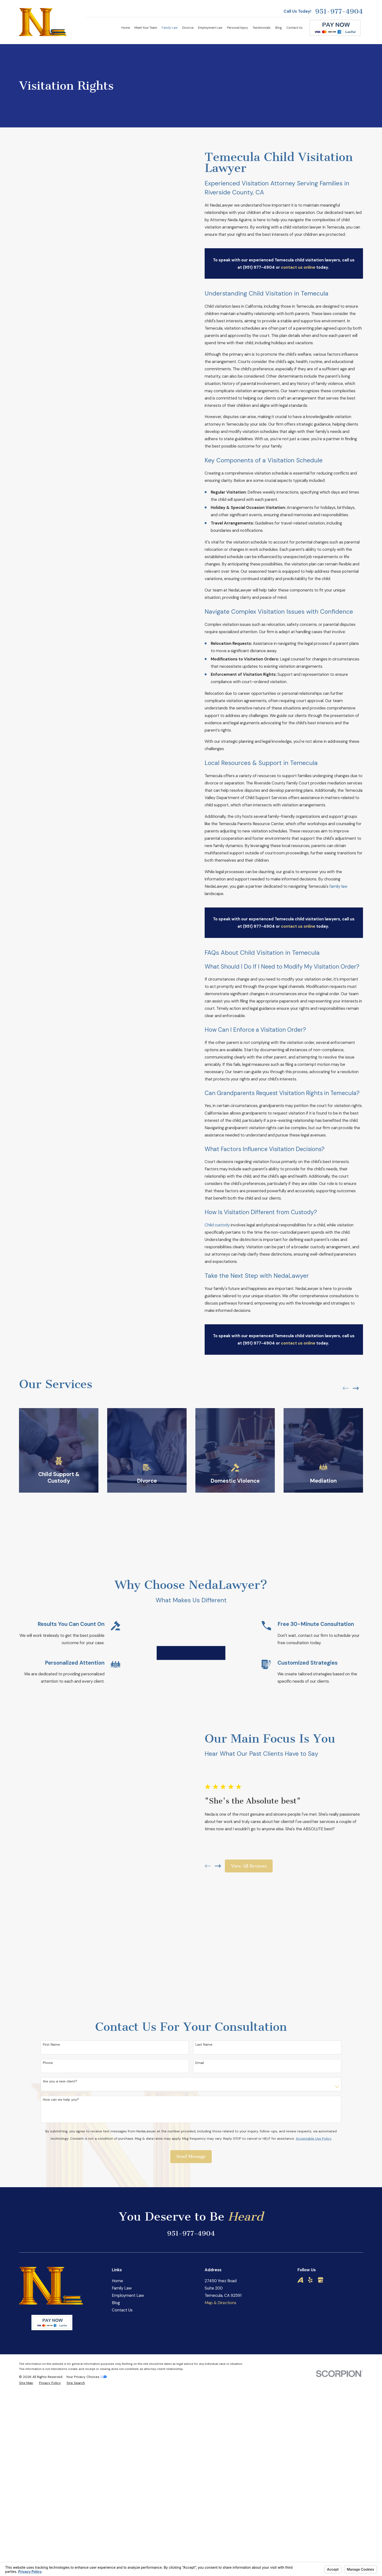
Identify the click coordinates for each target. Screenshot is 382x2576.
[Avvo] (300, 2442)
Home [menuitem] (125, 28)
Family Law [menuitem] (170, 28)
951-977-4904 (339, 11)
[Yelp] (310, 2442)
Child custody (219, 1225)
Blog (116, 2465)
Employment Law (128, 2457)
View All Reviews (251, 2019)
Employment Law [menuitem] (210, 28)
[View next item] (356, 1388)
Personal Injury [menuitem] (237, 28)
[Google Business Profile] (320, 2442)
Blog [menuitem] (278, 28)
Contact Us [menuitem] (294, 28)
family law (341, 886)
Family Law (122, 2450)
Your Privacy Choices (86, 2539)
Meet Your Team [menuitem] (145, 28)
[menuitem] (26, 2545)
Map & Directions (220, 2465)
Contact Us (122, 2472)
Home (117, 2443)
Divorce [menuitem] (187, 28)
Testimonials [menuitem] (262, 28)
